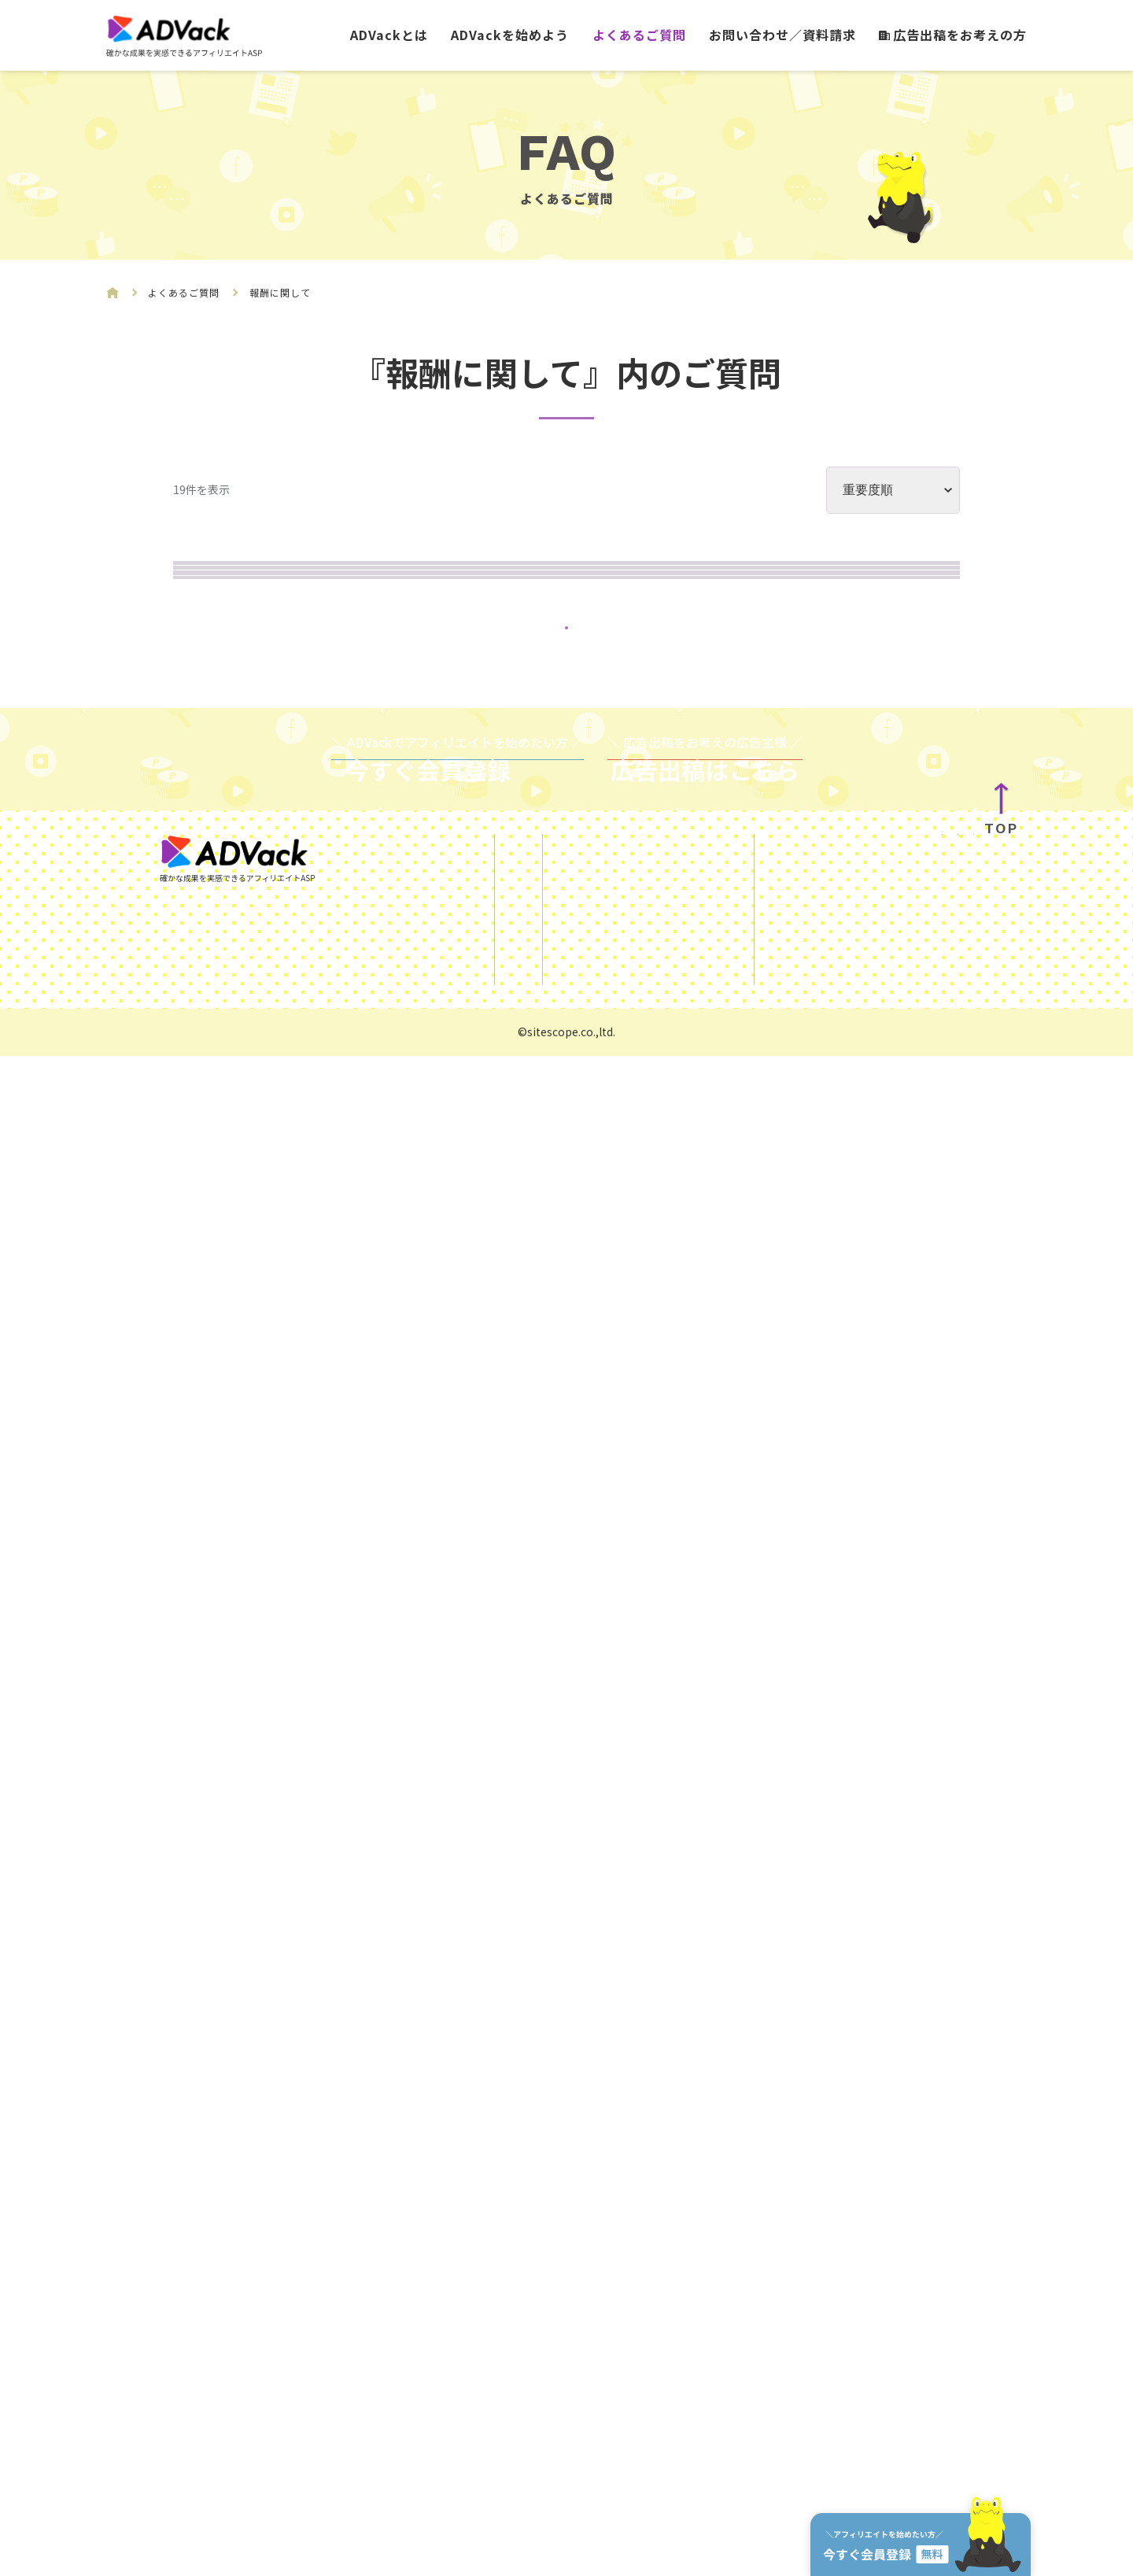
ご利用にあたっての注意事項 (645, 2396)
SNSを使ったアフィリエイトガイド (665, 2364)
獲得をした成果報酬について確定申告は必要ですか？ (416, 596)
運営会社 (850, 2451)
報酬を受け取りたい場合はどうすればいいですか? (404, 1482)
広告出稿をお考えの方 (953, 34)
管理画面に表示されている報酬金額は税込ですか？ (408, 1912)
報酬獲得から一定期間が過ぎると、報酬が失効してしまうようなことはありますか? (522, 1053)
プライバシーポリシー (627, 2461)
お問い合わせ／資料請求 (782, 34)
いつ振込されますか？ (307, 1411)
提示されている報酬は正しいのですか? (365, 668)
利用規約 (589, 2428)
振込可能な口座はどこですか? (334, 1697)
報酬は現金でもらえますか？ (330, 1769)
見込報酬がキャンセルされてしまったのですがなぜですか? (436, 1196)
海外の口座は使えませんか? (326, 1554)
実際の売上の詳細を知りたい (330, 811)
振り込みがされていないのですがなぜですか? (389, 981)
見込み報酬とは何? (295, 740)
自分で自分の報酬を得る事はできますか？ (377, 1840)
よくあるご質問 (639, 34)
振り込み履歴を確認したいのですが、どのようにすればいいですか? (467, 1268)
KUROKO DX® (863, 2419)
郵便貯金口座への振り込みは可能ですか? (373, 1626)
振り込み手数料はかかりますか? (342, 1339)
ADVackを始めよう (510, 34)
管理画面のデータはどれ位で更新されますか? (389, 1124)
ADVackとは (389, 34)
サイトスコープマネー (887, 2484)
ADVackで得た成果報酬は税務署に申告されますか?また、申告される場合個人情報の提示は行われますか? (583, 896)
